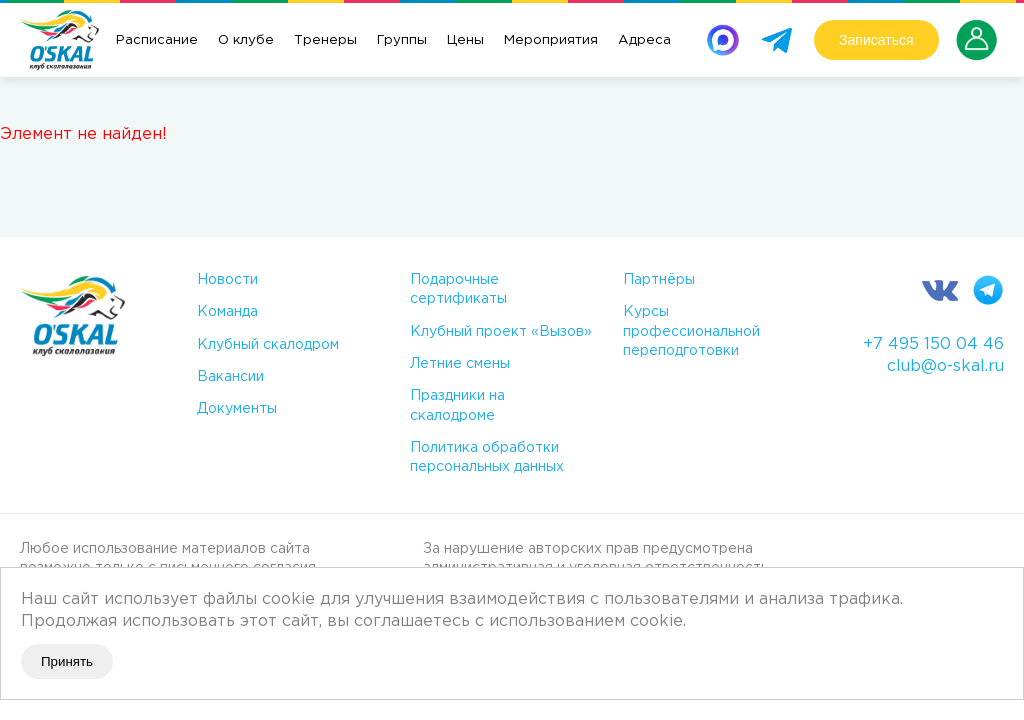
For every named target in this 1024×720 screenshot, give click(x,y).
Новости (227, 280)
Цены (465, 40)
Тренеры (325, 40)
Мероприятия (551, 40)
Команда (227, 312)
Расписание (157, 40)
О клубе (246, 40)
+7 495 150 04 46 (933, 344)
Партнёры (659, 280)
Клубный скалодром (268, 345)
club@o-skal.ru (945, 366)
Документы (237, 409)
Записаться (876, 40)
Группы (402, 40)
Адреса (644, 40)
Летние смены (460, 364)
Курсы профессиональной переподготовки (691, 331)
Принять (67, 661)
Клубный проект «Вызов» (501, 332)
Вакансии (230, 377)
